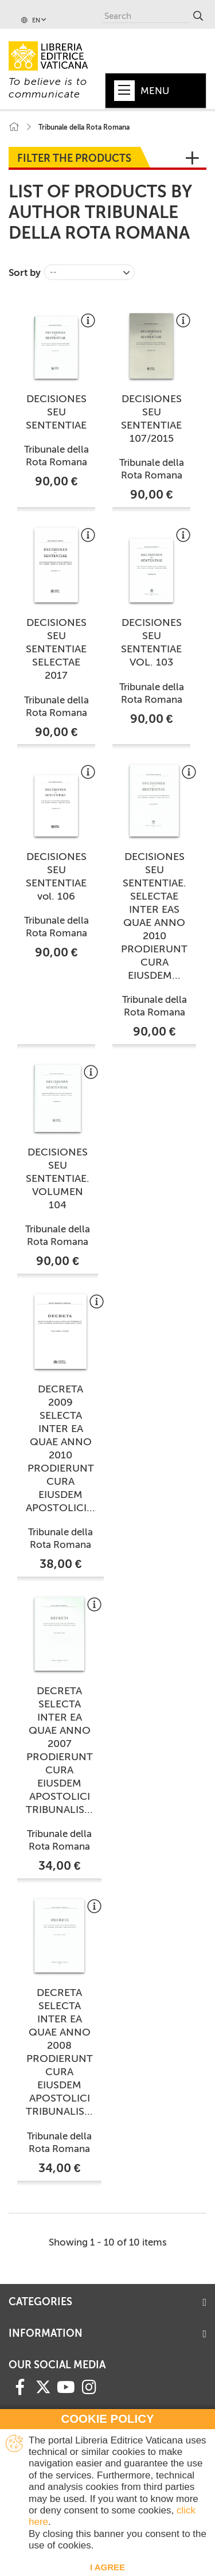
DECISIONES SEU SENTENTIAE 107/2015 (151, 418)
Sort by (25, 272)
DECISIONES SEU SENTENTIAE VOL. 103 (151, 642)
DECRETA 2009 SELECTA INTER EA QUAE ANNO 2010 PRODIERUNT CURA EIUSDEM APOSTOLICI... (60, 1448)
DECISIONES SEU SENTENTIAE (56, 411)
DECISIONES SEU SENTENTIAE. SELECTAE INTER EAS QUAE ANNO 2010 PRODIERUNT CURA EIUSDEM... (154, 916)
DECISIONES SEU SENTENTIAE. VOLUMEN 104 (57, 1178)
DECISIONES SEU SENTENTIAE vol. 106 (56, 876)
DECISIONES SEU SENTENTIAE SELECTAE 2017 (56, 649)
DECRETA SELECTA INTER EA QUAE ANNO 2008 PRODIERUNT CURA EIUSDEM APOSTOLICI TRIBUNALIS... (59, 2052)
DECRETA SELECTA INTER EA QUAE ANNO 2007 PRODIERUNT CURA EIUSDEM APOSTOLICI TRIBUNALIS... (59, 1750)
